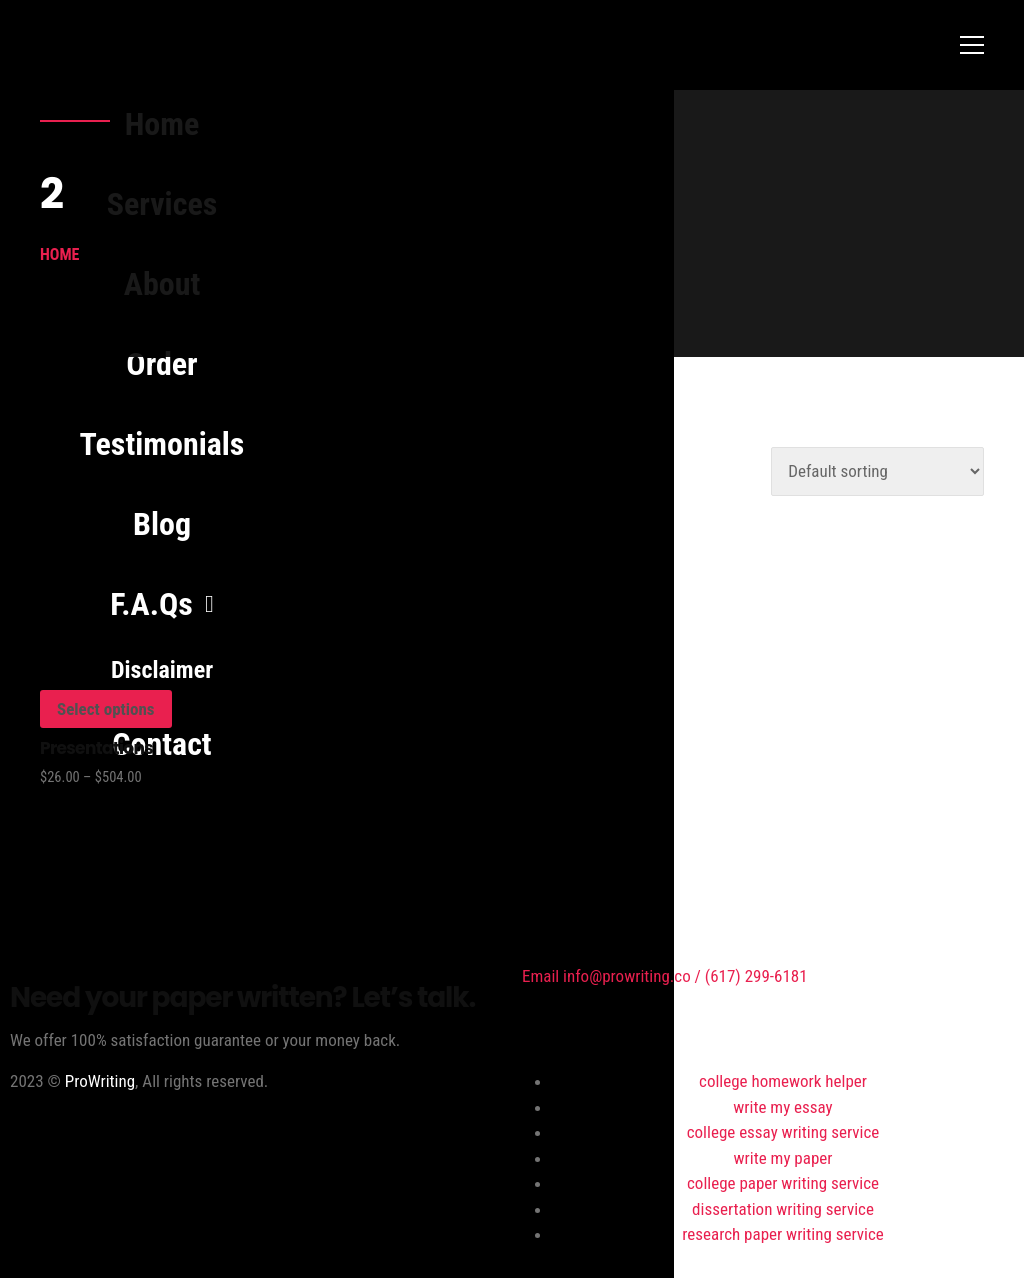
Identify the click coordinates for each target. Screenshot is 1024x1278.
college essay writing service (783, 1132)
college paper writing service (783, 1183)
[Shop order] (878, 472)
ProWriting (100, 1081)
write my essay (782, 1107)
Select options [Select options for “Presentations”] (106, 709)
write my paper (783, 1158)
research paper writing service (782, 1234)
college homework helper (783, 1081)
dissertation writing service (783, 1209)
